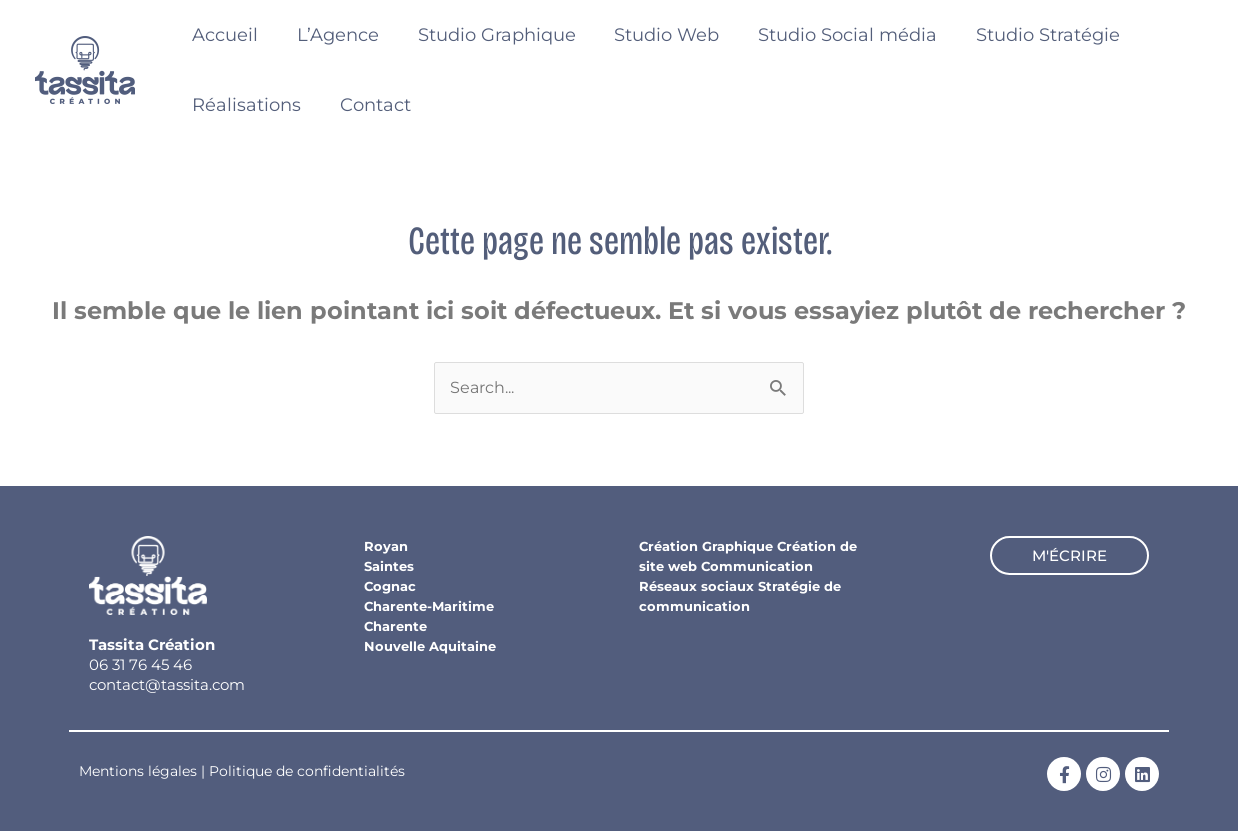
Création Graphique (706, 546)
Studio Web (657, 35)
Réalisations (245, 105)
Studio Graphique (490, 35)
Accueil (224, 35)
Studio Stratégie (1033, 35)
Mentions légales (138, 771)
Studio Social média (835, 35)
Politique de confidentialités (307, 771)
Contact (371, 105)
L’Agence (334, 35)
